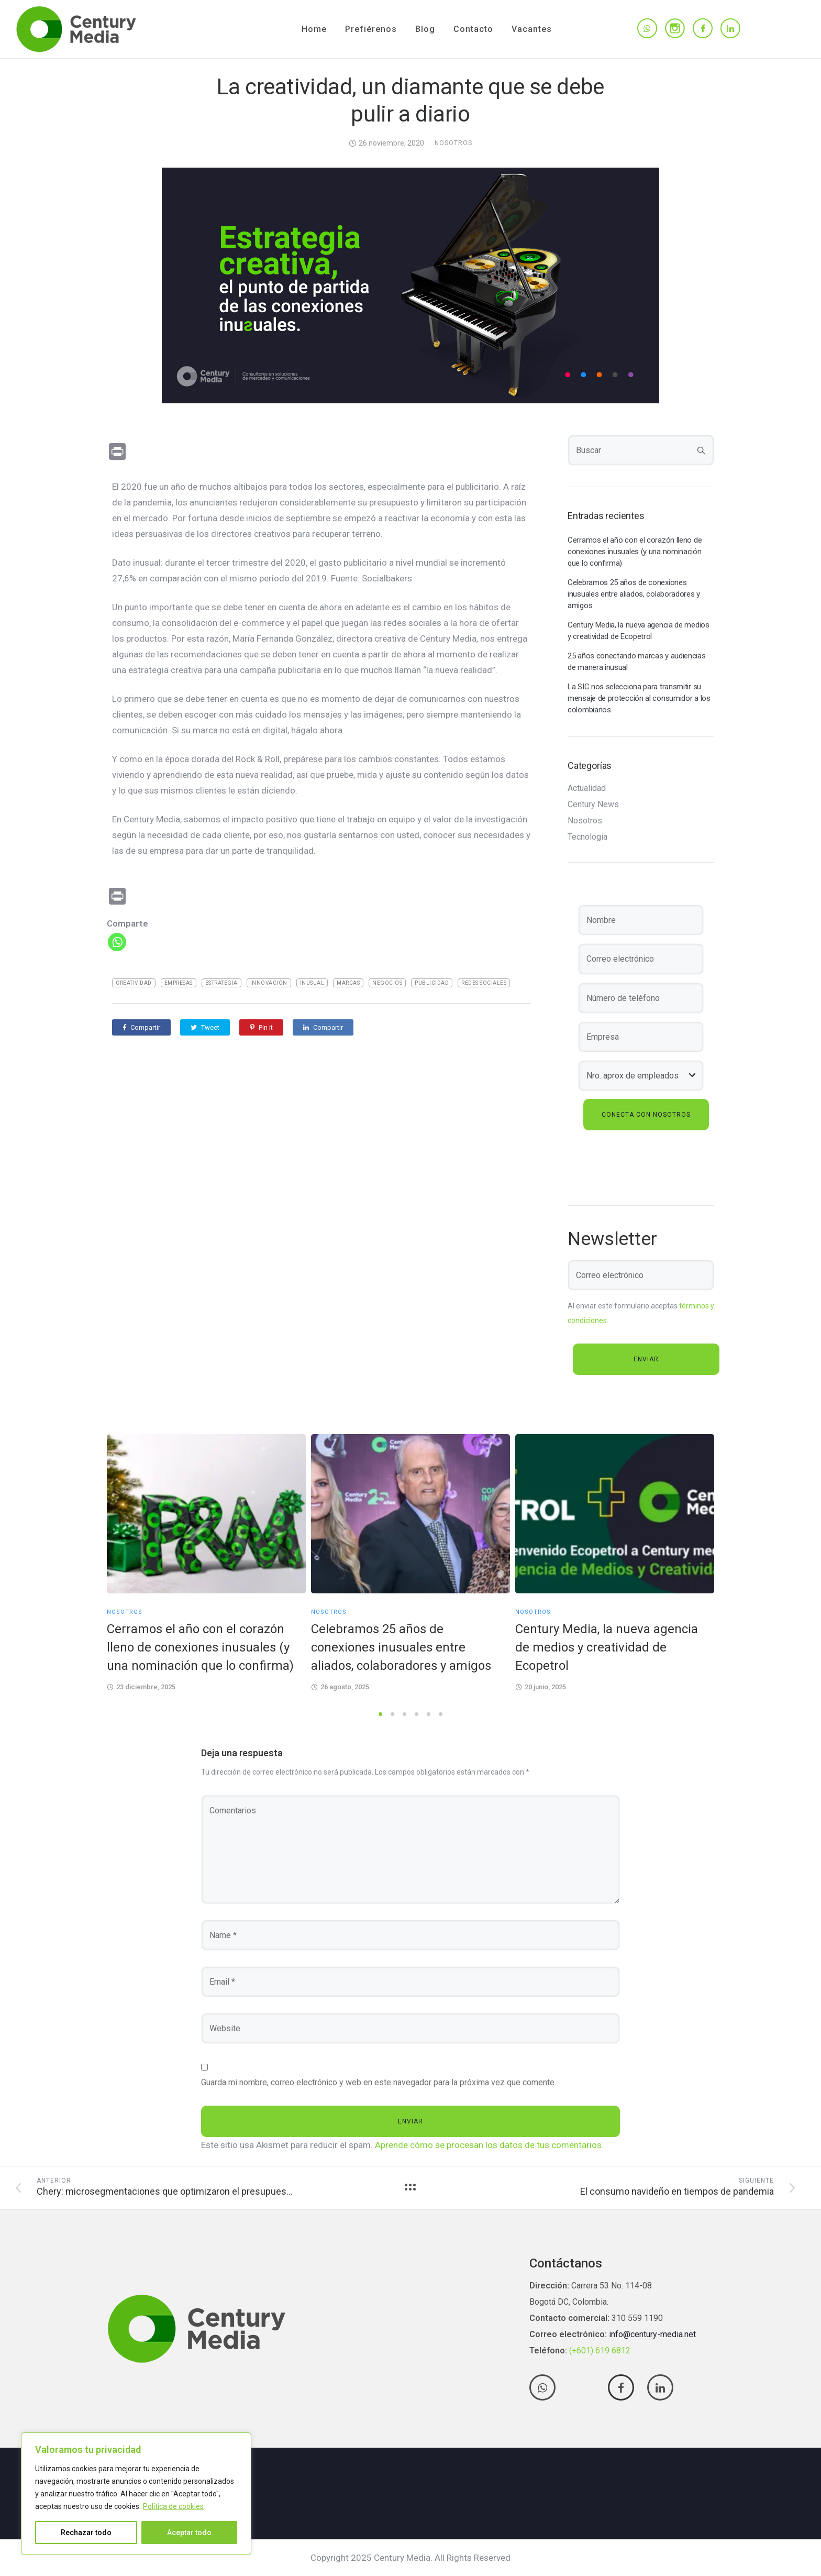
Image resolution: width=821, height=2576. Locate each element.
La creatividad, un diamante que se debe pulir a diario (410, 100)
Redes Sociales (483, 983)
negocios (387, 983)
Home (314, 29)
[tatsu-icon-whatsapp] (647, 29)
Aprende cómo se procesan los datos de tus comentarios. (489, 2145)
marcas (348, 983)
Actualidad (587, 788)
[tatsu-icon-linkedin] (730, 29)
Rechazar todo (86, 2532)
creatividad (134, 983)
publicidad (432, 983)
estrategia (221, 983)
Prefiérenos (371, 29)
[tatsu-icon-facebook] (703, 29)
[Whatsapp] (117, 942)
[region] (136, 2493)
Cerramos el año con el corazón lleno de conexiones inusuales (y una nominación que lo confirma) (635, 551)
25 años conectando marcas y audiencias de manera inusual (637, 661)
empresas (178, 983)
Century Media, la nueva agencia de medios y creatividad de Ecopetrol (638, 630)
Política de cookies (173, 2506)
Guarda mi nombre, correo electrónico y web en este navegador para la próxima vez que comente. (378, 2082)
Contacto (473, 29)
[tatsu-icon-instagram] (675, 28)
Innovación (268, 983)
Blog (425, 29)
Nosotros (453, 143)
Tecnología (587, 837)
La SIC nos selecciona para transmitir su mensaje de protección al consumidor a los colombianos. (639, 698)
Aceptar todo (189, 2532)
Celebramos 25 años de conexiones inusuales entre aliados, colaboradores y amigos (634, 594)
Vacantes (532, 29)
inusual (312, 983)
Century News (593, 804)
